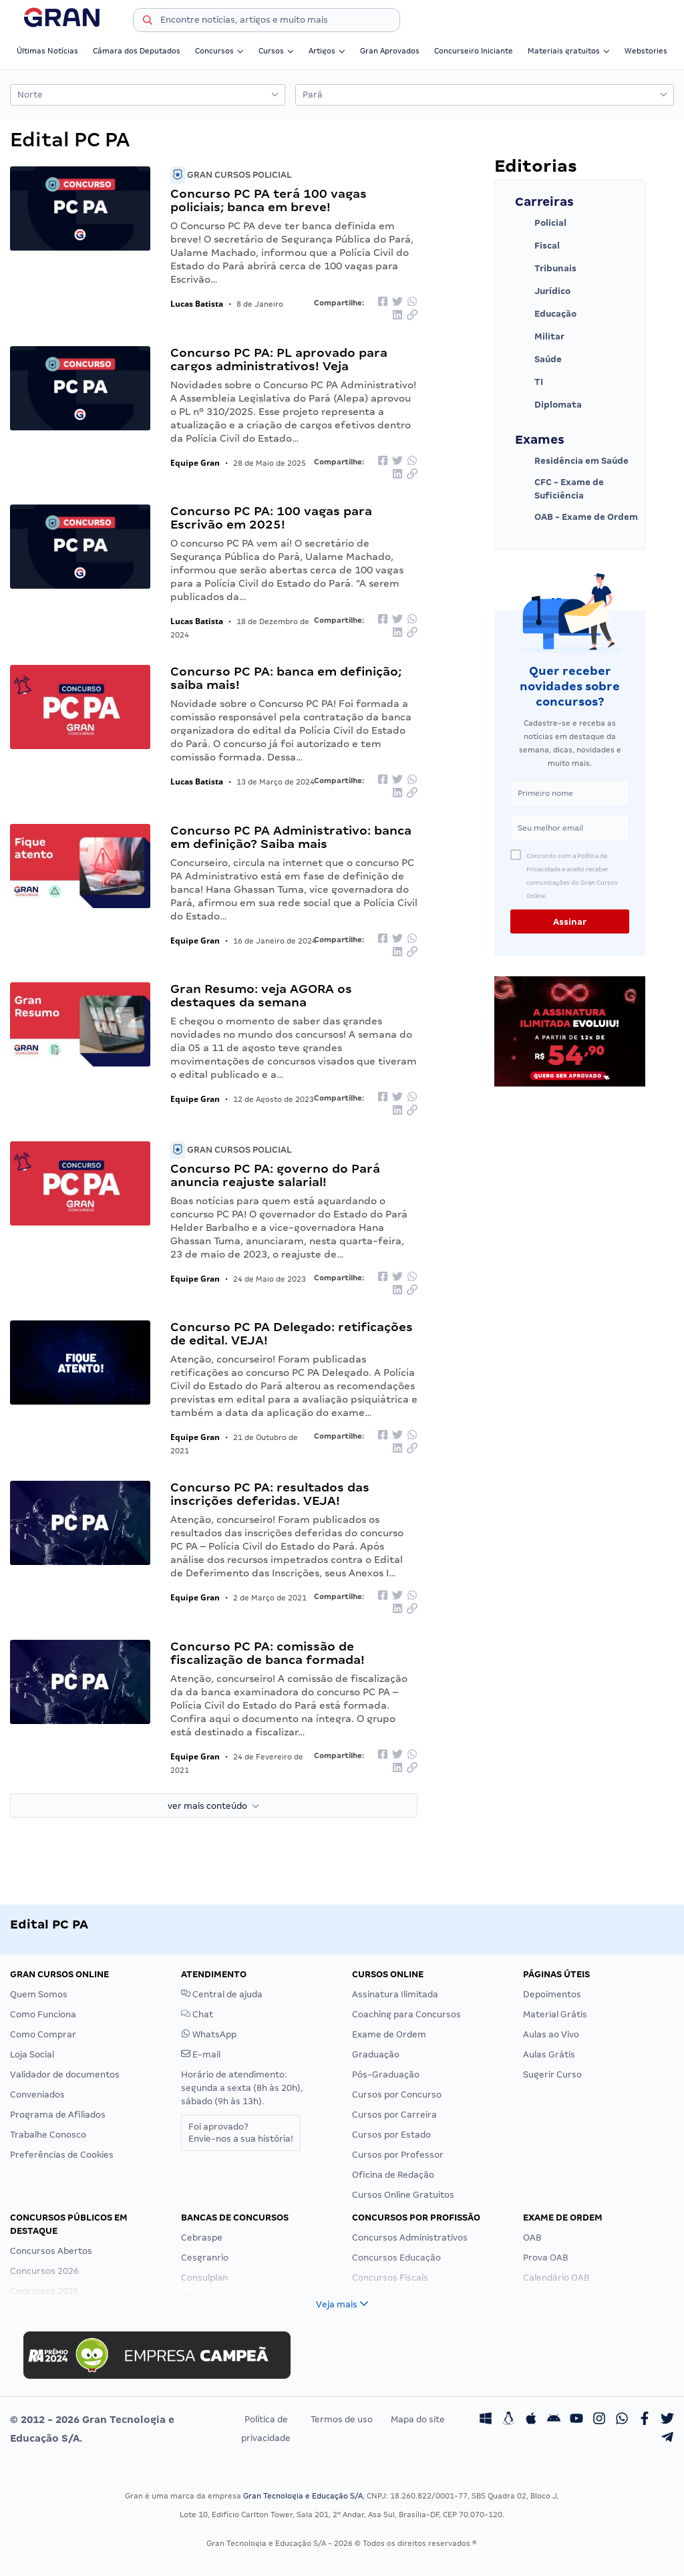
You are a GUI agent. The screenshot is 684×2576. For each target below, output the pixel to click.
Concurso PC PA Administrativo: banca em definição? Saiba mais (290, 837)
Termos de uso (342, 2419)
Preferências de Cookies (62, 2155)
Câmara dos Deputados (136, 51)
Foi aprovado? (240, 2133)
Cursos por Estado (391, 2135)
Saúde (538, 359)
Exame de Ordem (389, 2034)
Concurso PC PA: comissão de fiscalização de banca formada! (267, 1653)
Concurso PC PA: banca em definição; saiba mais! (285, 678)
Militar (539, 337)
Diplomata (548, 405)
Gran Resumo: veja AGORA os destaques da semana (261, 995)
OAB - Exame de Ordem (576, 517)
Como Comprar (43, 2034)
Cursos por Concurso (397, 2095)
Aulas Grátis (549, 2054)
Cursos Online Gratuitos (403, 2195)
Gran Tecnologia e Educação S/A (303, 2496)
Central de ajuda (222, 1994)
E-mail (200, 2054)
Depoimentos (552, 1994)
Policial (540, 223)
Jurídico (542, 291)
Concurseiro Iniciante (473, 51)
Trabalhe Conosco (48, 2135)
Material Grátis (555, 2014)
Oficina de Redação (393, 2175)
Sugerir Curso (552, 2074)
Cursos (276, 51)
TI (529, 382)
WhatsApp (208, 2034)
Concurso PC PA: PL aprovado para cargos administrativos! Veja (278, 359)
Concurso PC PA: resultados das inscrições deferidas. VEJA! (269, 1494)
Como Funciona (43, 2014)
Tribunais (545, 269)
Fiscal (537, 246)
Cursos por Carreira (394, 2115)
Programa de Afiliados (58, 2115)
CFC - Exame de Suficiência (559, 488)
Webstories (646, 51)
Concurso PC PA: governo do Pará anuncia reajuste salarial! (275, 1175)
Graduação (375, 2054)
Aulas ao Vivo (551, 2034)
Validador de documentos (65, 2074)
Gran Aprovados (389, 51)
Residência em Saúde (572, 461)
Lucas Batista (196, 303)
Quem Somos (38, 1994)
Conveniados (37, 2095)
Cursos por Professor (398, 2155)
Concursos (219, 51)
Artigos (327, 51)
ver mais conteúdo (213, 1806)
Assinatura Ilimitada (395, 1994)
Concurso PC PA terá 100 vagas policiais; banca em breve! (268, 200)
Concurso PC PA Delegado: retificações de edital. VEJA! (291, 1333)
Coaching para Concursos (406, 2014)
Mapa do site (418, 2419)
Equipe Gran (195, 462)
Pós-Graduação (385, 2074)
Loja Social (32, 2054)
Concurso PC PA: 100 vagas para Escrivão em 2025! (271, 517)
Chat (197, 2014)
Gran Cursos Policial (230, 175)
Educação (545, 314)
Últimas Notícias (47, 51)
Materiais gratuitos (569, 51)
